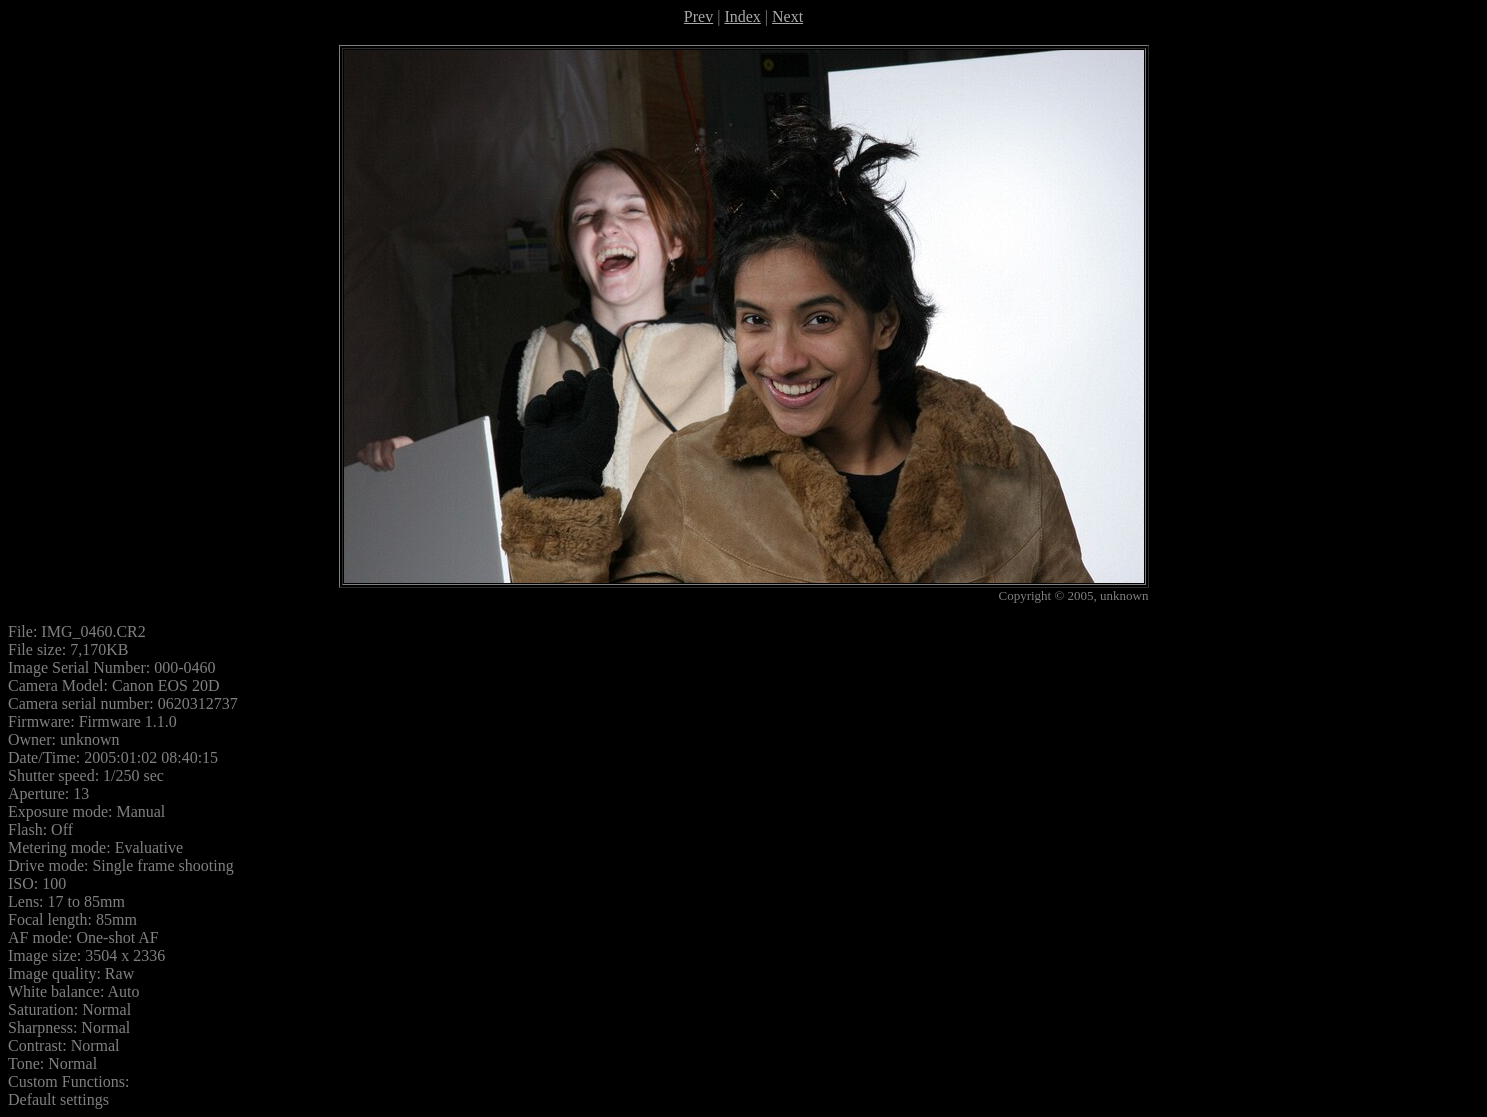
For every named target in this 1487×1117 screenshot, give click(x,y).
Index (742, 16)
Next (787, 16)
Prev (698, 16)
